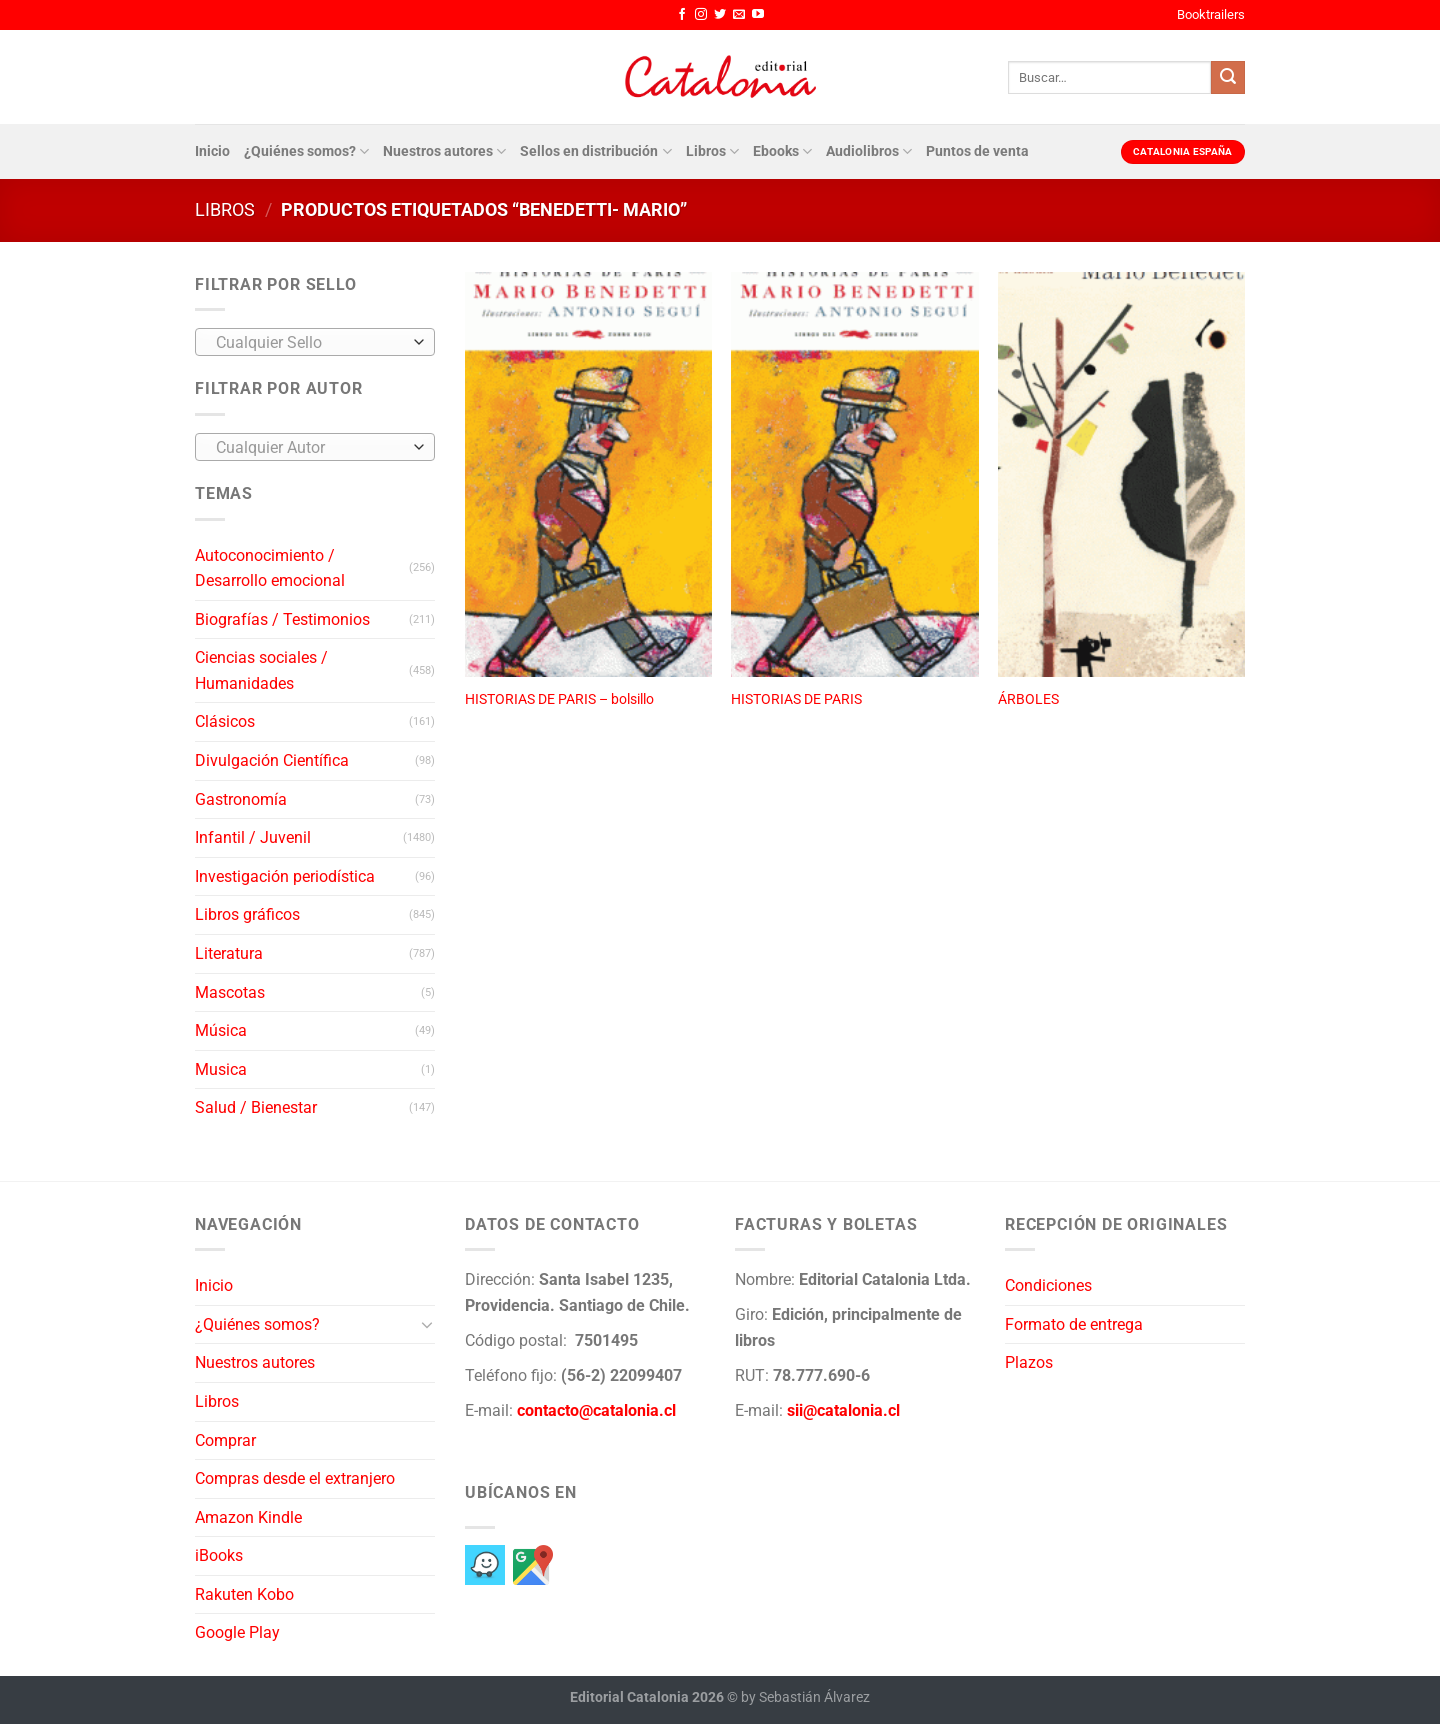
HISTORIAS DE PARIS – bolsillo (559, 699)
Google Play (237, 1632)
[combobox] (315, 342)
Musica (221, 1069)
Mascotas (230, 992)
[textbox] (310, 343)
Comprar (225, 1440)
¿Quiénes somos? (306, 151)
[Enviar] (1228, 78)
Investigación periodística (285, 876)
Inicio (212, 151)
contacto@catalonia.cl (596, 1410)
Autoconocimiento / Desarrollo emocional (270, 568)
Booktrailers (1211, 14)
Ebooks (782, 151)
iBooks (219, 1555)
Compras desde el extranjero (295, 1478)
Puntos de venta (977, 151)
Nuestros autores (444, 151)
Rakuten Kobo (244, 1594)
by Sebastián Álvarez (805, 1697)
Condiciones (1048, 1285)
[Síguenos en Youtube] (758, 15)
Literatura (229, 953)
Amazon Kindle (248, 1517)
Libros (712, 151)
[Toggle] (427, 1324)
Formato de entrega (1074, 1324)
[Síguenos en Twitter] (720, 15)
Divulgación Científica (272, 760)
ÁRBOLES (1028, 699)
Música (221, 1030)
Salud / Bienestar (256, 1107)
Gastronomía (241, 799)
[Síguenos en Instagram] (701, 15)
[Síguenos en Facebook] (682, 15)
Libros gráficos (247, 914)
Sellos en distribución (595, 151)
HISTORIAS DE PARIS (796, 699)
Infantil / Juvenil (253, 837)
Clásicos (225, 721)
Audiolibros (869, 151)
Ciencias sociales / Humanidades (261, 670)
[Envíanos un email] (739, 15)
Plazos (1029, 1362)
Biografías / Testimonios (282, 619)
